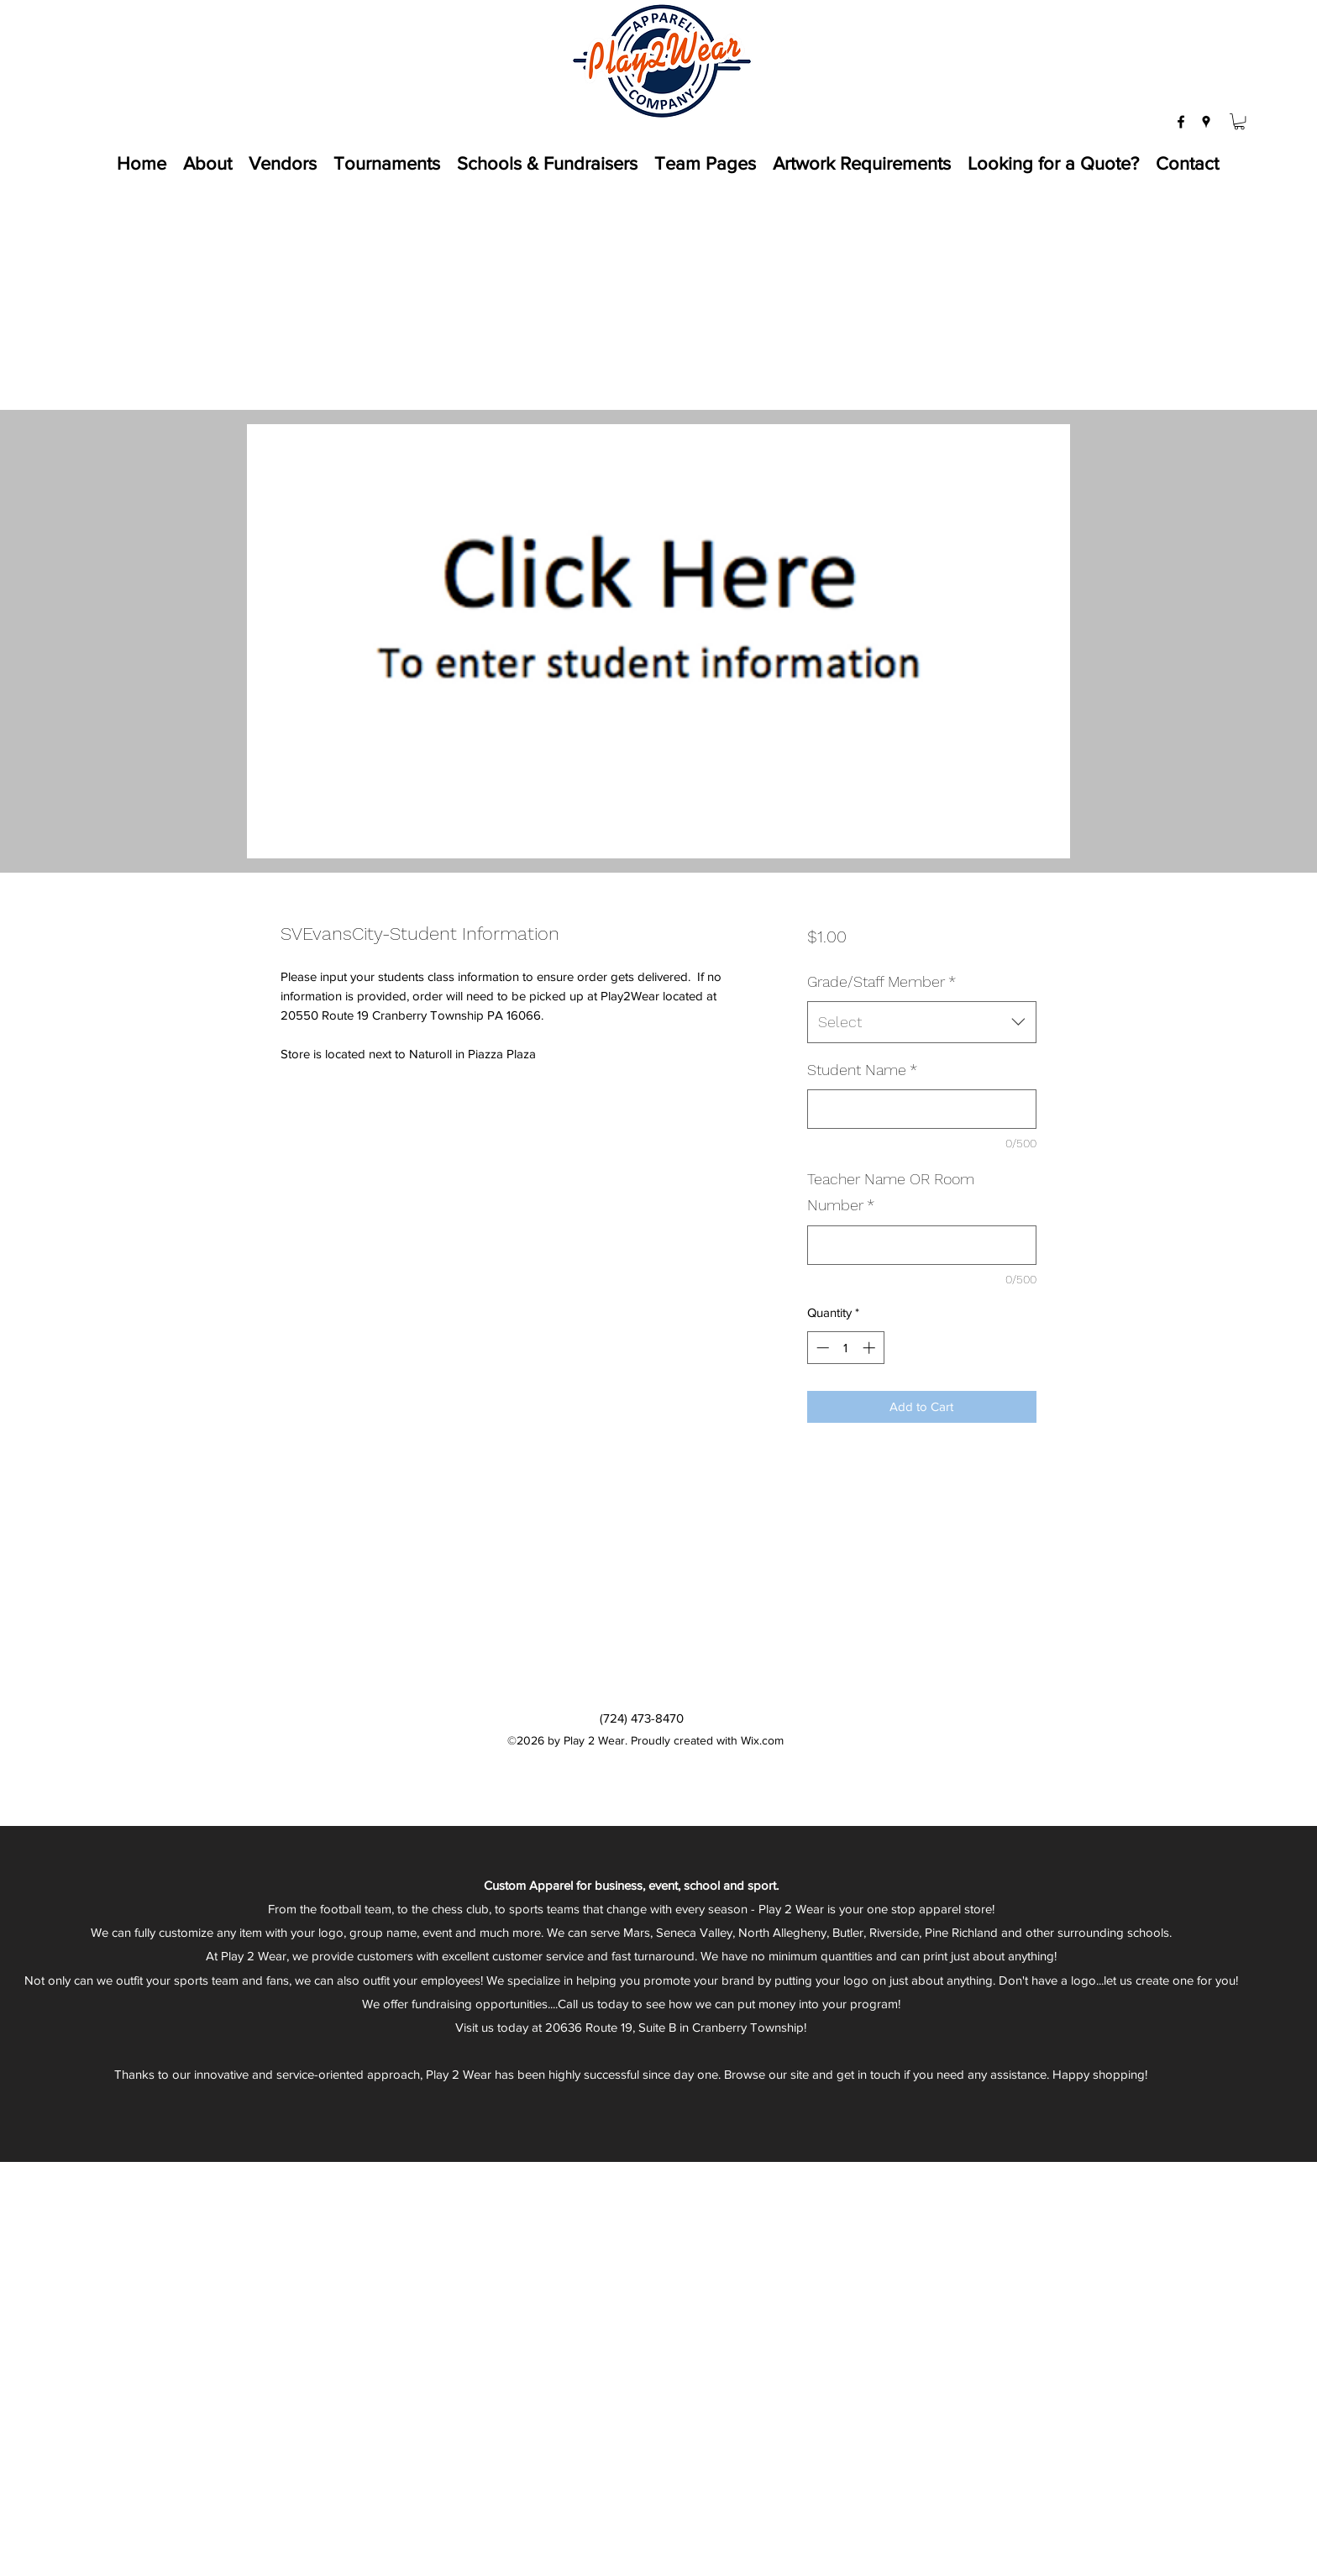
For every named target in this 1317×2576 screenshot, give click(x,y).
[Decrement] (821, 1347)
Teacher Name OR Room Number (890, 1192)
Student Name (862, 1069)
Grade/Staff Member (881, 981)
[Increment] (870, 1347)
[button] (1239, 121)
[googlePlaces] (1206, 121)
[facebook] (1181, 121)
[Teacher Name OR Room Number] (922, 1245)
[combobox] (921, 1022)
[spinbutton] (845, 1347)
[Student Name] (922, 1109)
